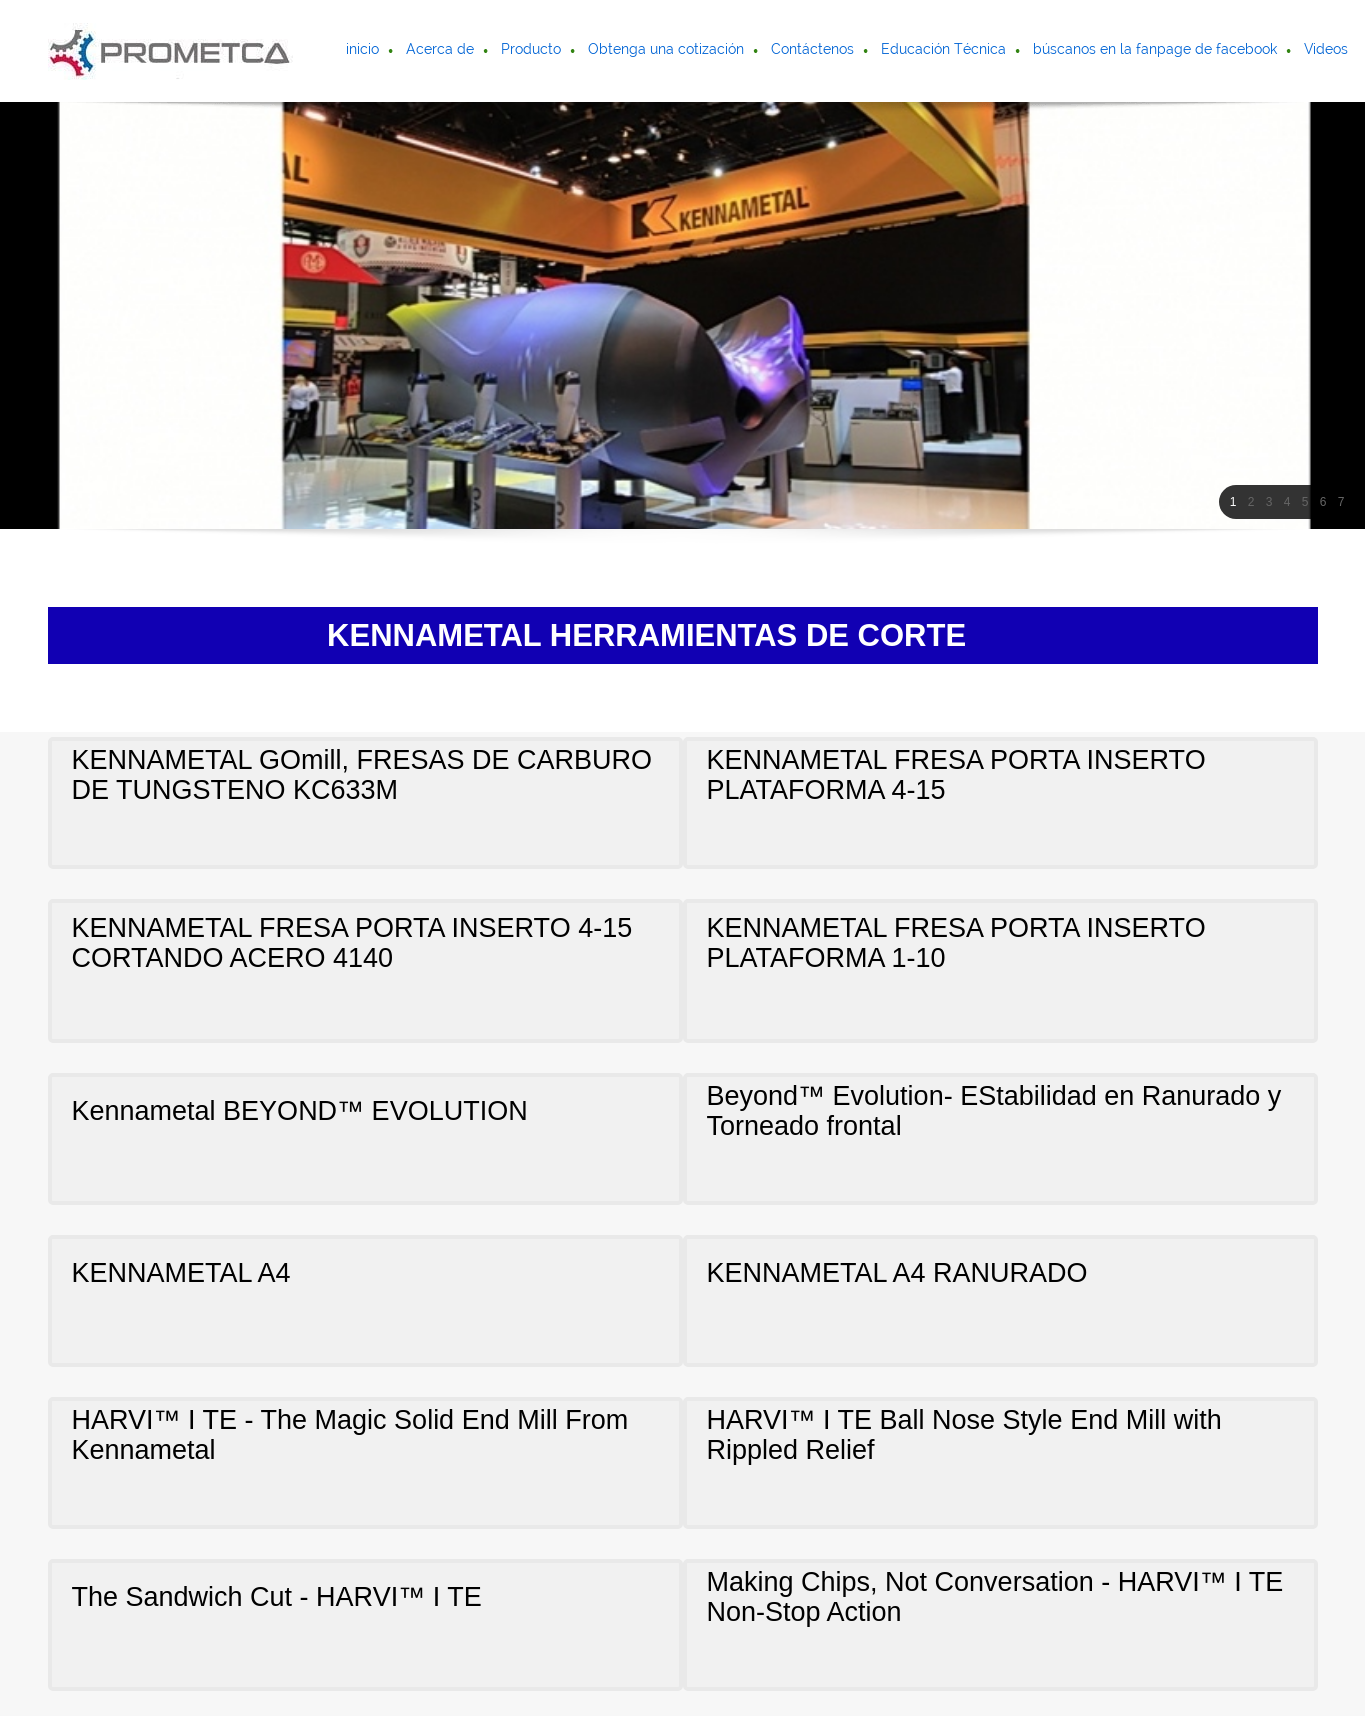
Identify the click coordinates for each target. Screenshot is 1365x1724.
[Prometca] (170, 51)
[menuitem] (363, 51)
